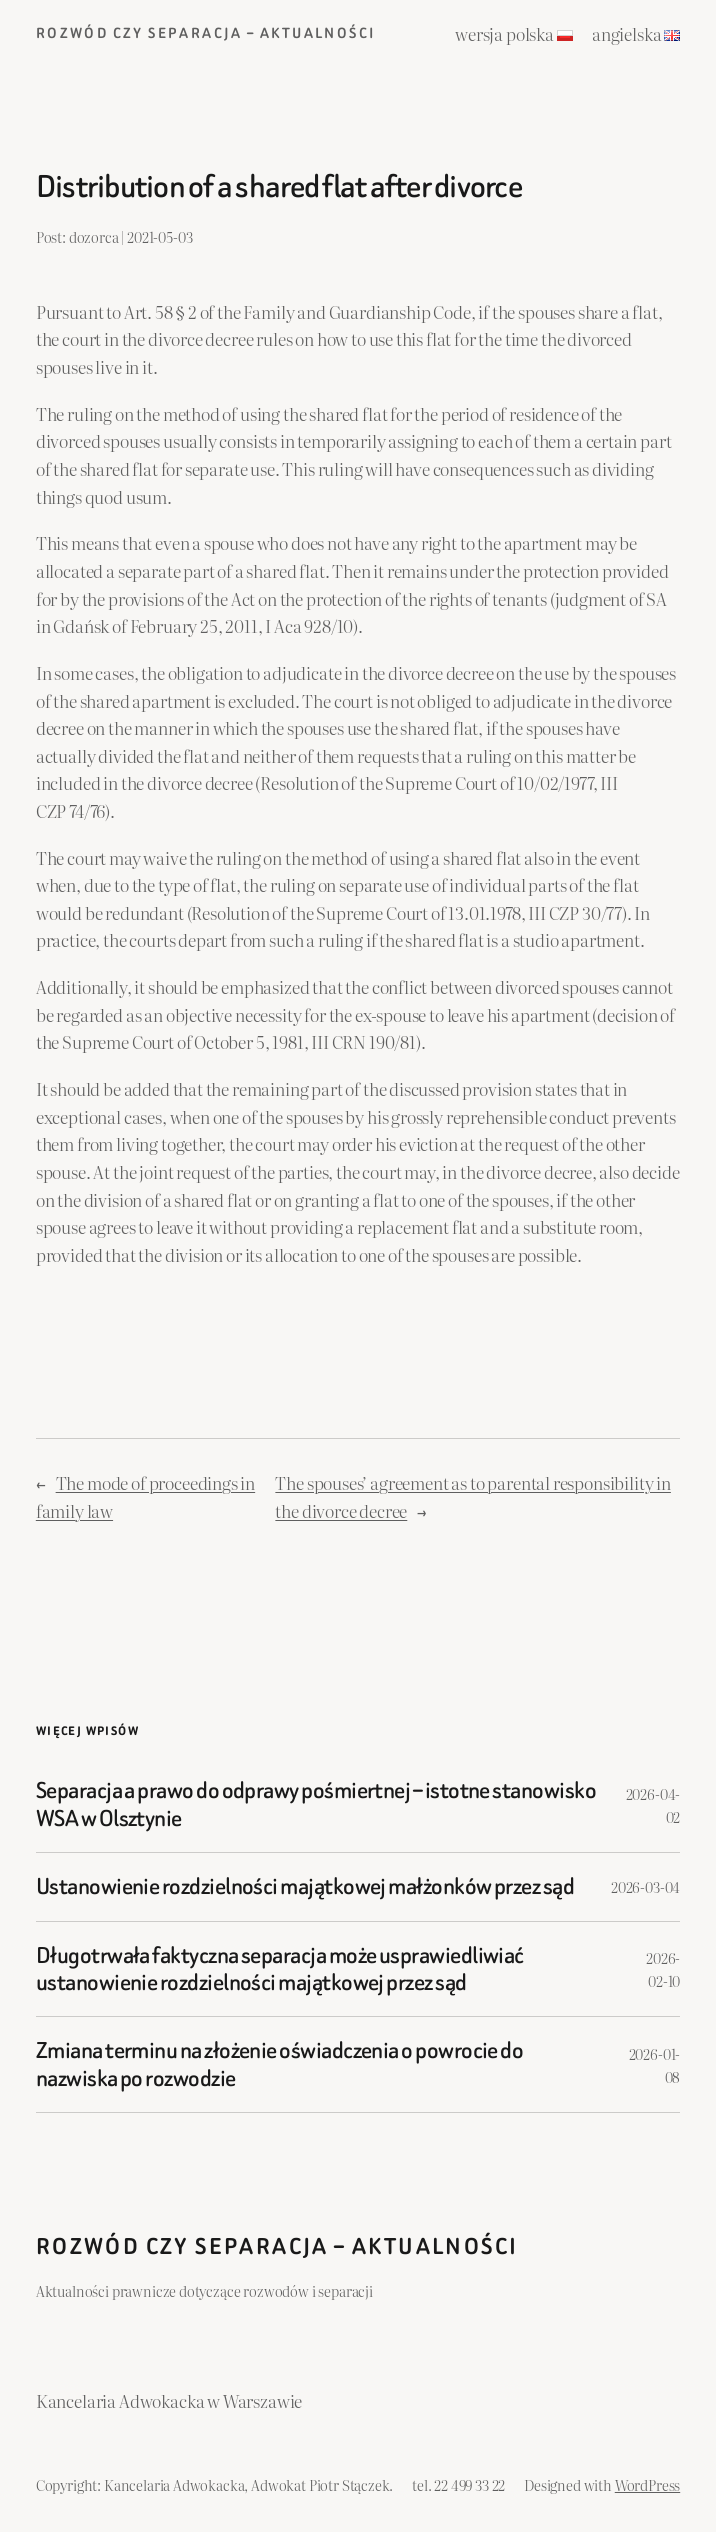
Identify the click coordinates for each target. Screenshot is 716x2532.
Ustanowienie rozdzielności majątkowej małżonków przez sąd (305, 1886)
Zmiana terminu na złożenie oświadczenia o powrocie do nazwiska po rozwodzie (280, 2064)
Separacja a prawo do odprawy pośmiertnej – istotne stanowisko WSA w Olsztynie (316, 1804)
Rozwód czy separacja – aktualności (206, 33)
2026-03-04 (645, 1886)
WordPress (647, 2484)
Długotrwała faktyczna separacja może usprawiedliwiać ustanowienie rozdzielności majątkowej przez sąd (280, 1969)
